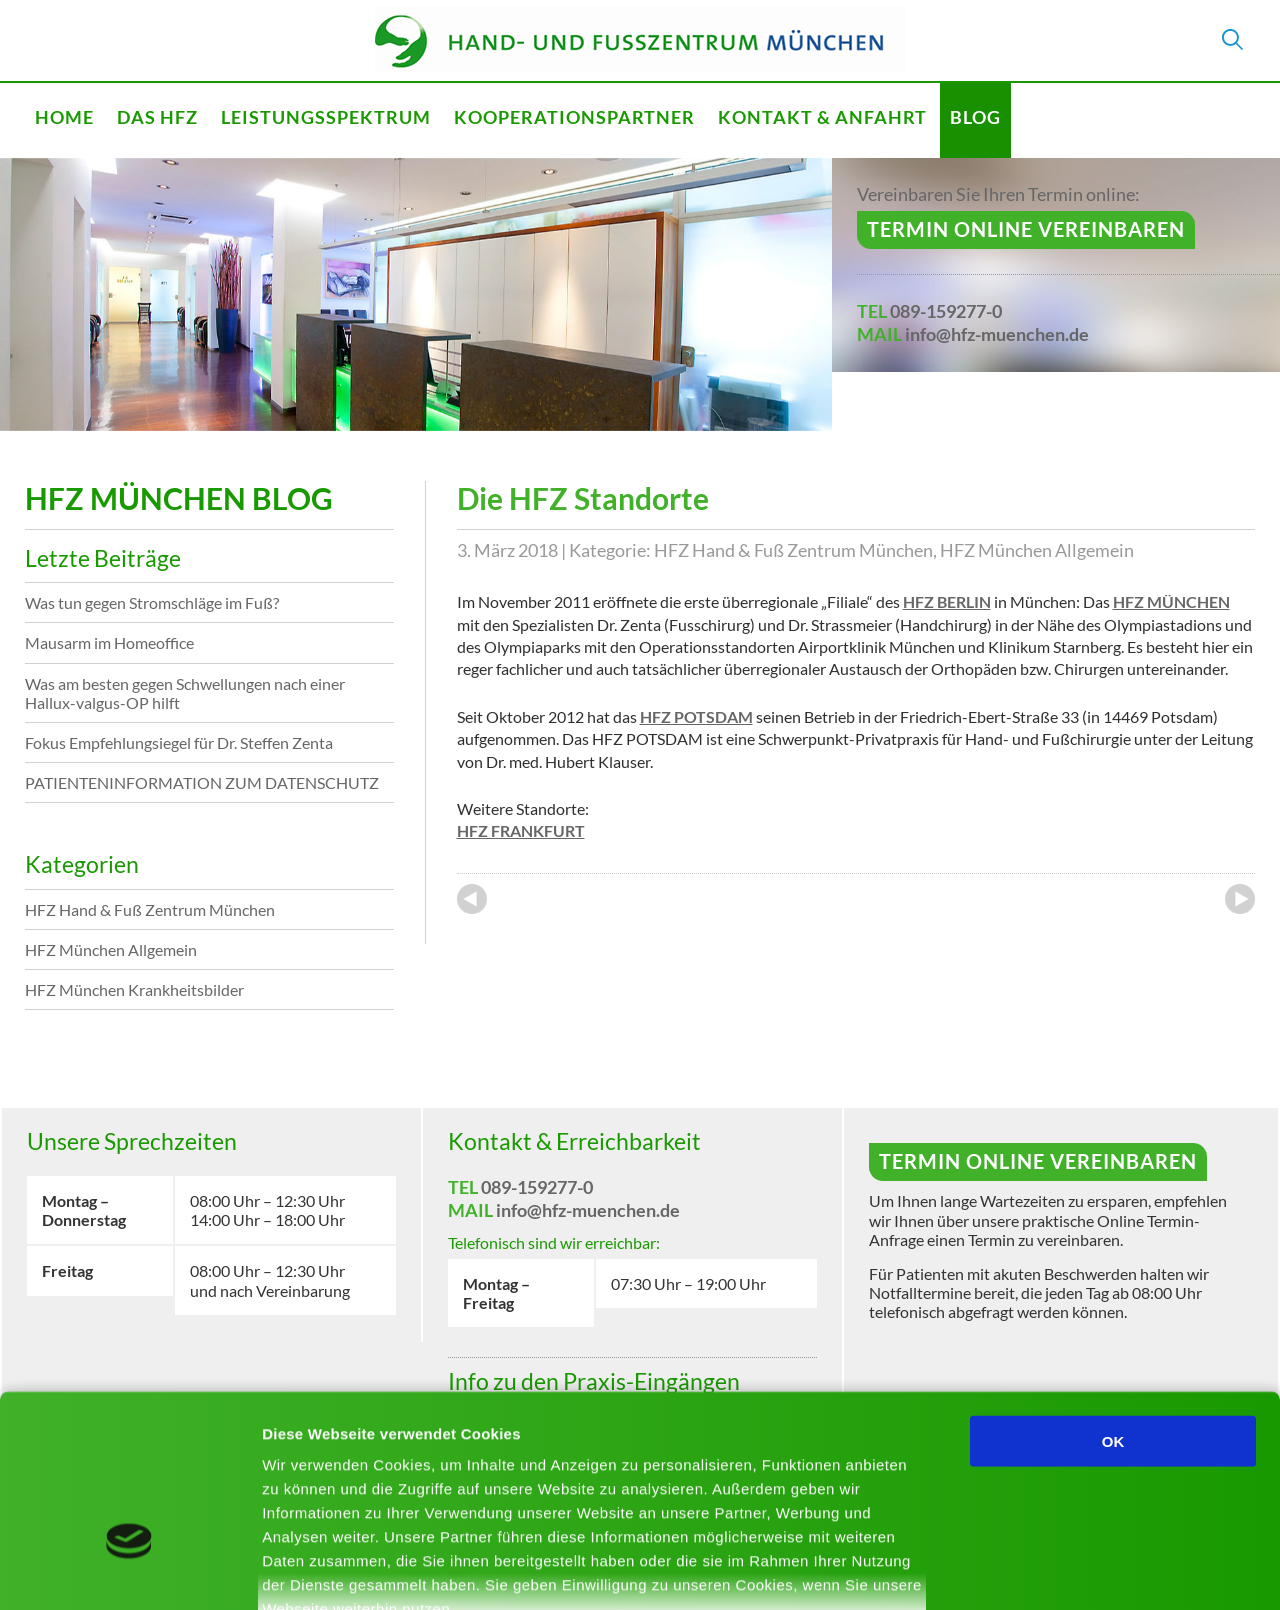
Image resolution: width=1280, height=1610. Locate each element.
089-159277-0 (946, 311)
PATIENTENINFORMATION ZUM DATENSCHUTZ (202, 782)
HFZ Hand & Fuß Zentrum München (793, 550)
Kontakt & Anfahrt (822, 117)
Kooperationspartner (574, 117)
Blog (975, 117)
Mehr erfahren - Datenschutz (370, 1492)
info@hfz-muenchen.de (997, 334)
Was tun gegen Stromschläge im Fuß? (152, 602)
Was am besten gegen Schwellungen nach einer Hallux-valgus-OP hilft (185, 693)
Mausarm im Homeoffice (109, 642)
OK (1113, 1301)
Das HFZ (157, 117)
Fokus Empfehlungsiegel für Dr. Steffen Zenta (179, 742)
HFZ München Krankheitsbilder (134, 989)
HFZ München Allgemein (1037, 550)
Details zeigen (1063, 1570)
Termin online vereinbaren (1026, 229)
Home (64, 117)
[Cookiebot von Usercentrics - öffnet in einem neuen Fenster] (129, 1571)
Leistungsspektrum (326, 117)
